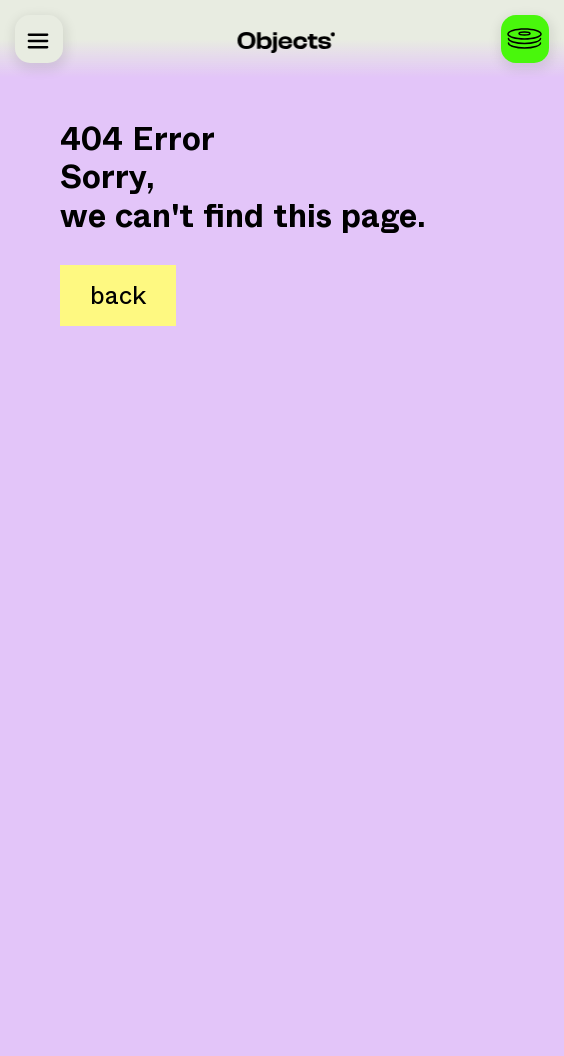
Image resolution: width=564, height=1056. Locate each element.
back (118, 295)
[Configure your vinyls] (525, 39)
